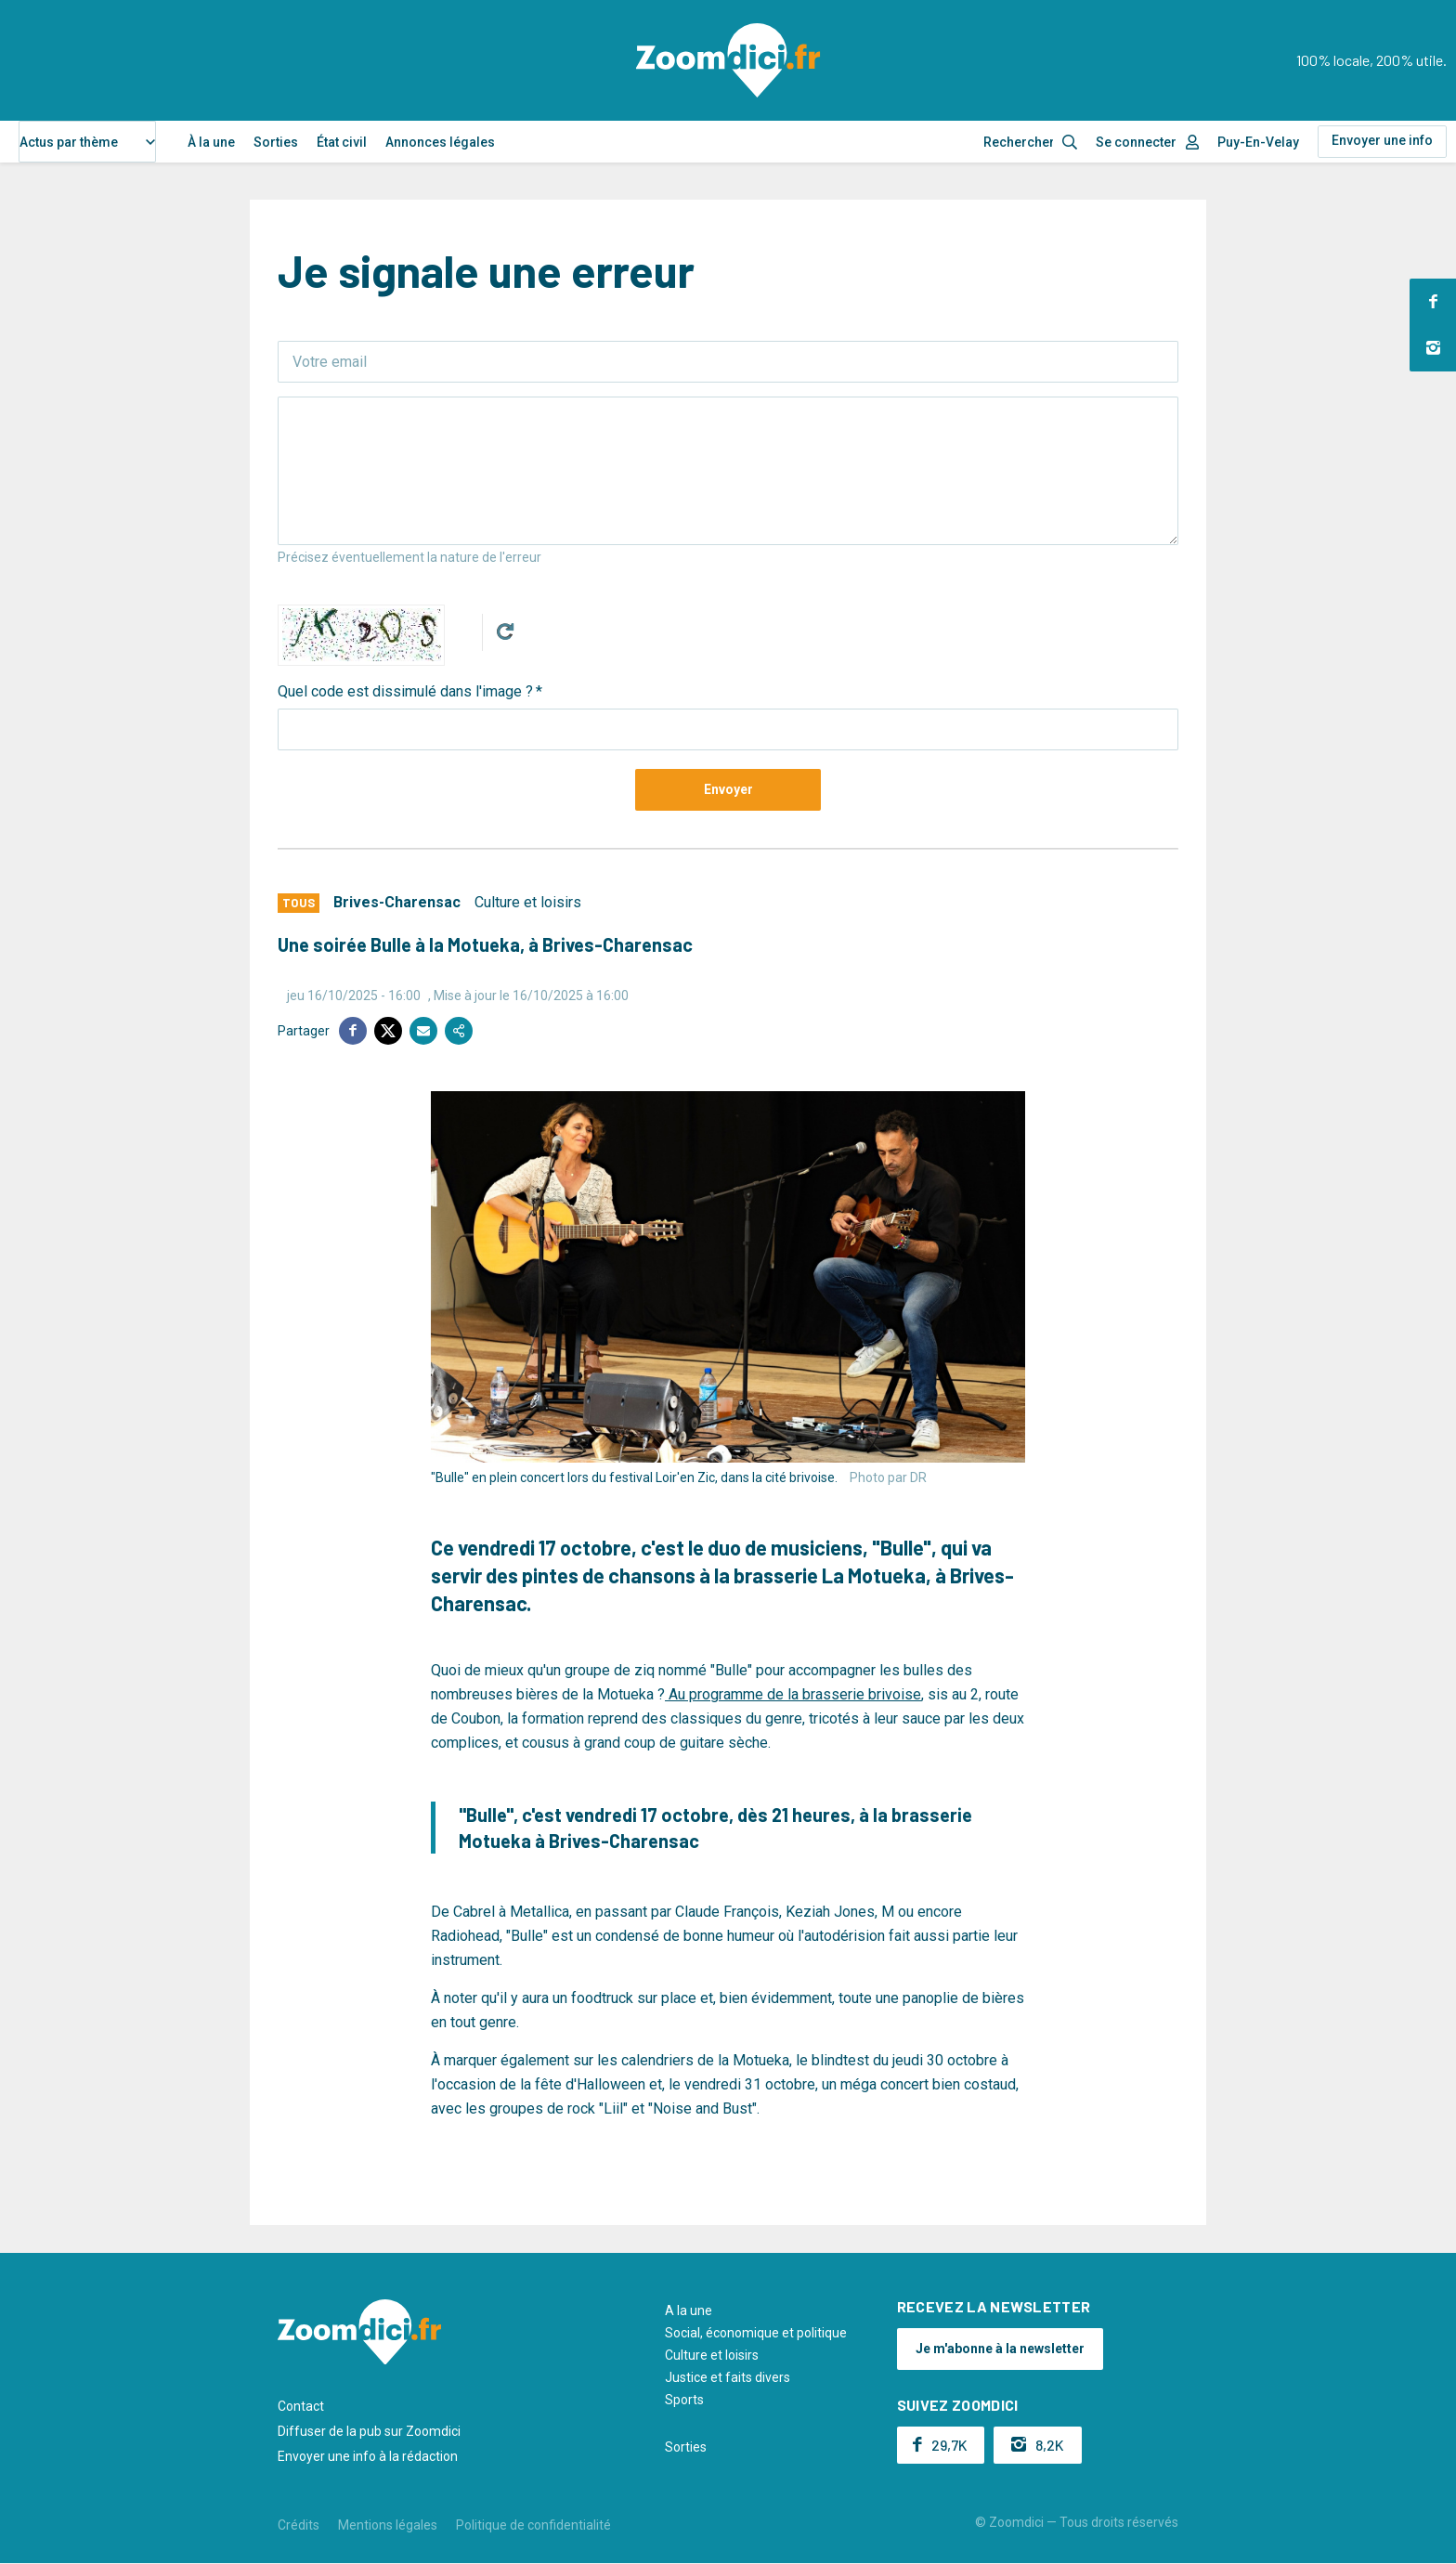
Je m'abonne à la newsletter (1000, 2348)
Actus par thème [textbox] (69, 142)
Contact (301, 2406)
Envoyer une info (1382, 140)
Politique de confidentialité (533, 2525)
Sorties (276, 142)
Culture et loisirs (527, 902)
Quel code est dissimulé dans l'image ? (405, 691)
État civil (342, 142)
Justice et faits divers (727, 2377)
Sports (684, 2399)
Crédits (298, 2525)
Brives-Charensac (397, 902)
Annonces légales (440, 142)
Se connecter (1136, 142)
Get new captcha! (505, 631)
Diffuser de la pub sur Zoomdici (369, 2431)
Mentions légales (387, 2525)
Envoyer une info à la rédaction (368, 2456)
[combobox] (87, 142)
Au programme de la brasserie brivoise (793, 1694)
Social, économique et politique (756, 2332)
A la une (688, 2310)
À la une (211, 142)
